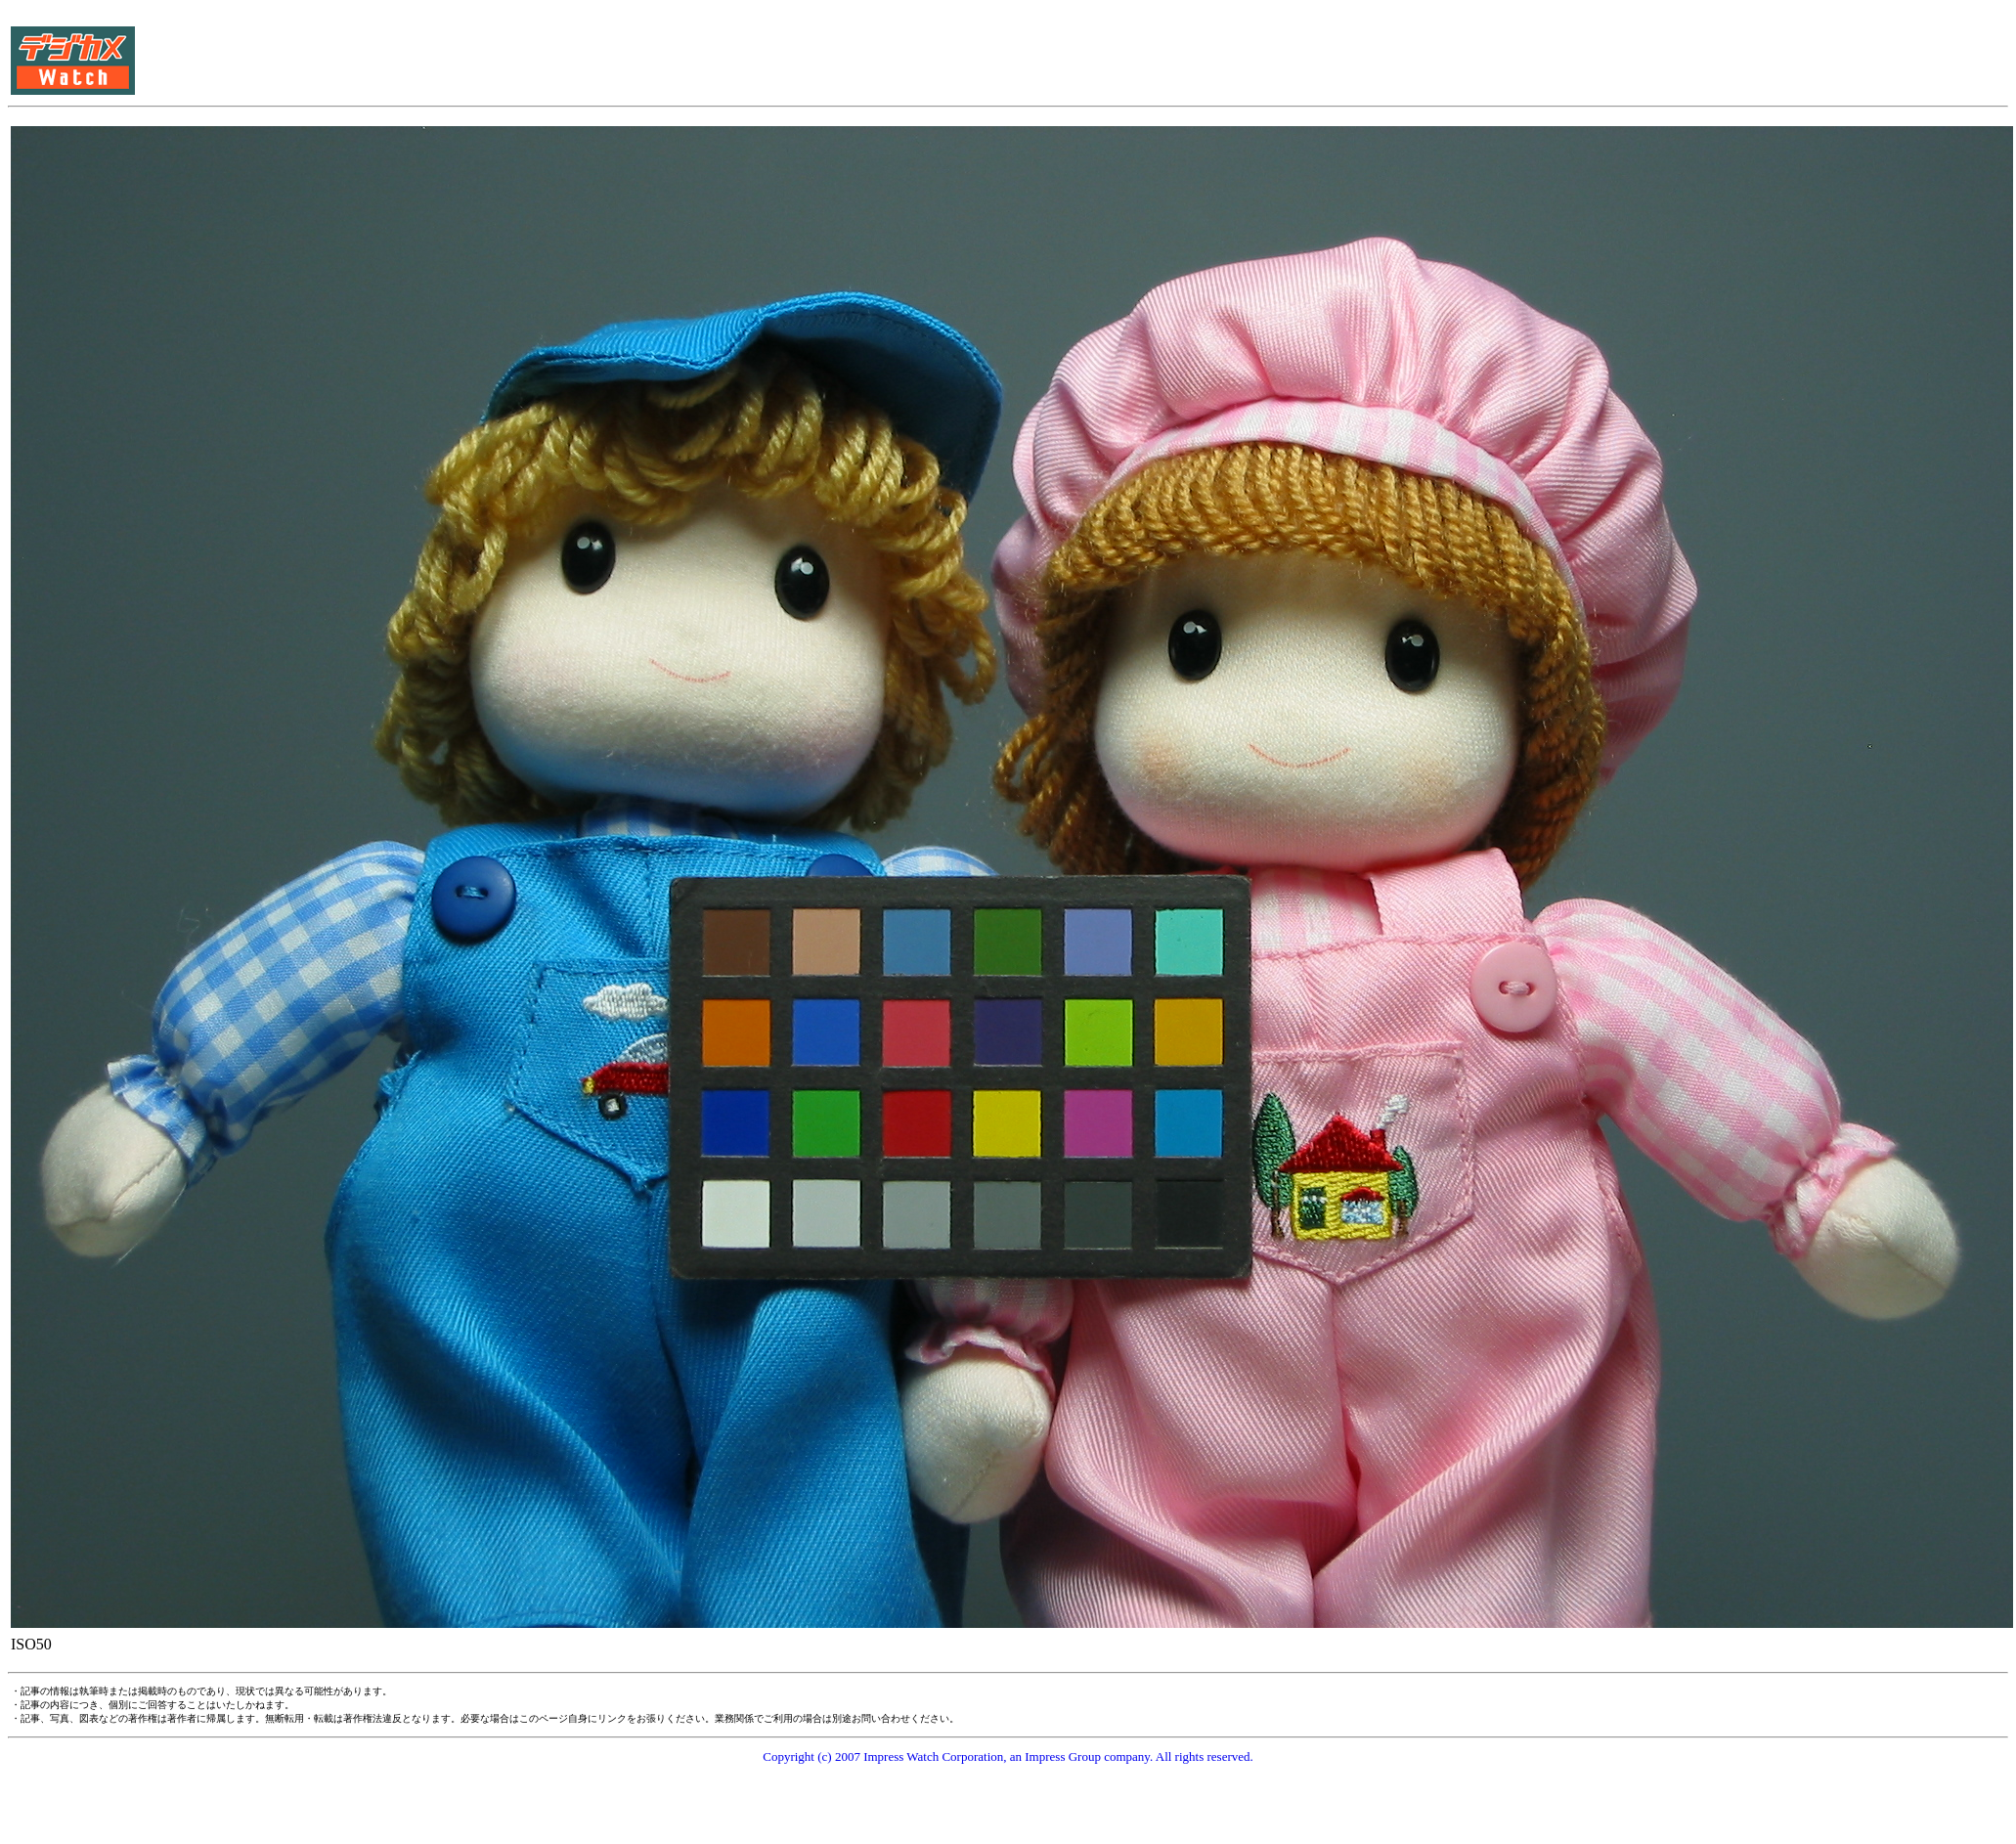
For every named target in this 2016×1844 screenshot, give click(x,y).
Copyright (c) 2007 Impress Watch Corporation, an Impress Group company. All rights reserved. (1008, 1756)
